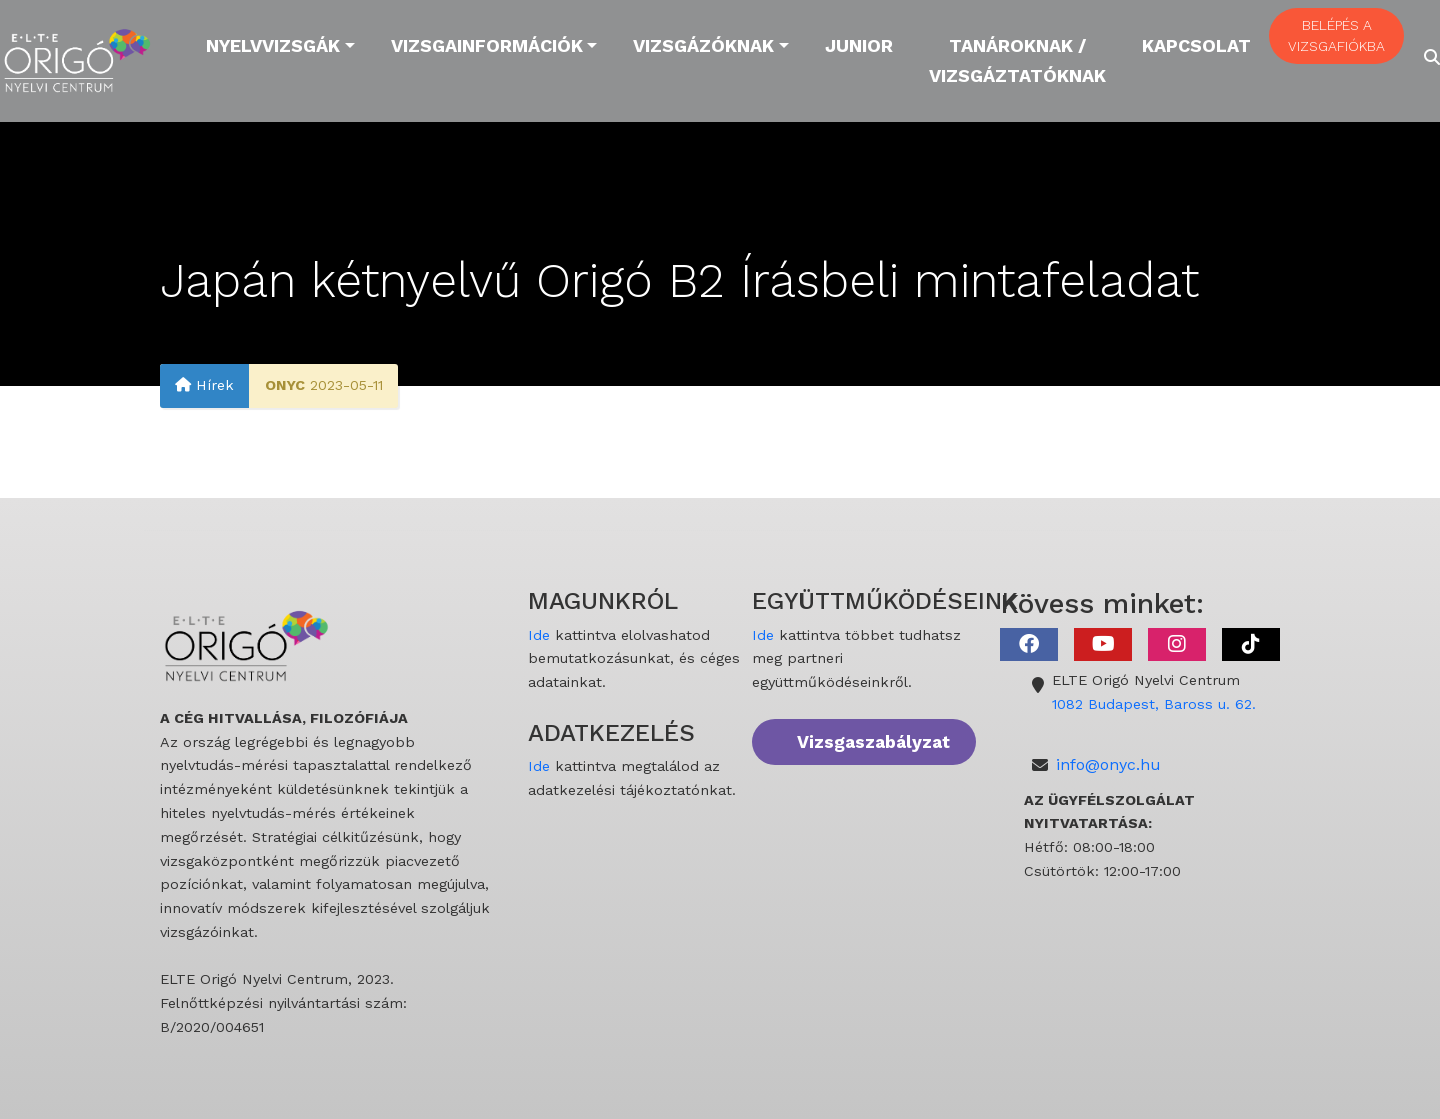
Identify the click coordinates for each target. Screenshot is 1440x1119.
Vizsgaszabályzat (873, 742)
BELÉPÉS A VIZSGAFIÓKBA (1336, 35)
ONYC (285, 385)
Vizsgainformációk (487, 45)
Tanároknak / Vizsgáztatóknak (1017, 60)
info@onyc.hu (1108, 764)
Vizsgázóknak (703, 45)
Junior (859, 45)
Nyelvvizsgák (273, 45)
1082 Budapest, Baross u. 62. (1154, 704)
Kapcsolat (1196, 45)
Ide (539, 635)
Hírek (204, 385)
